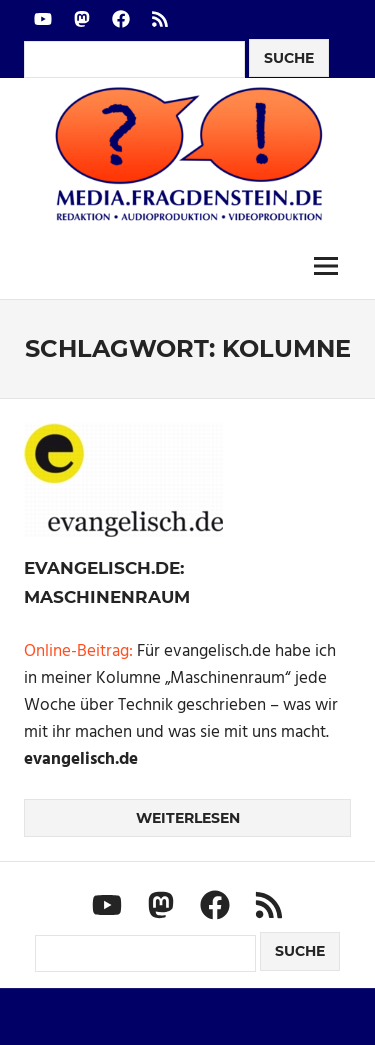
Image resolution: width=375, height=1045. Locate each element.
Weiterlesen (188, 818)
